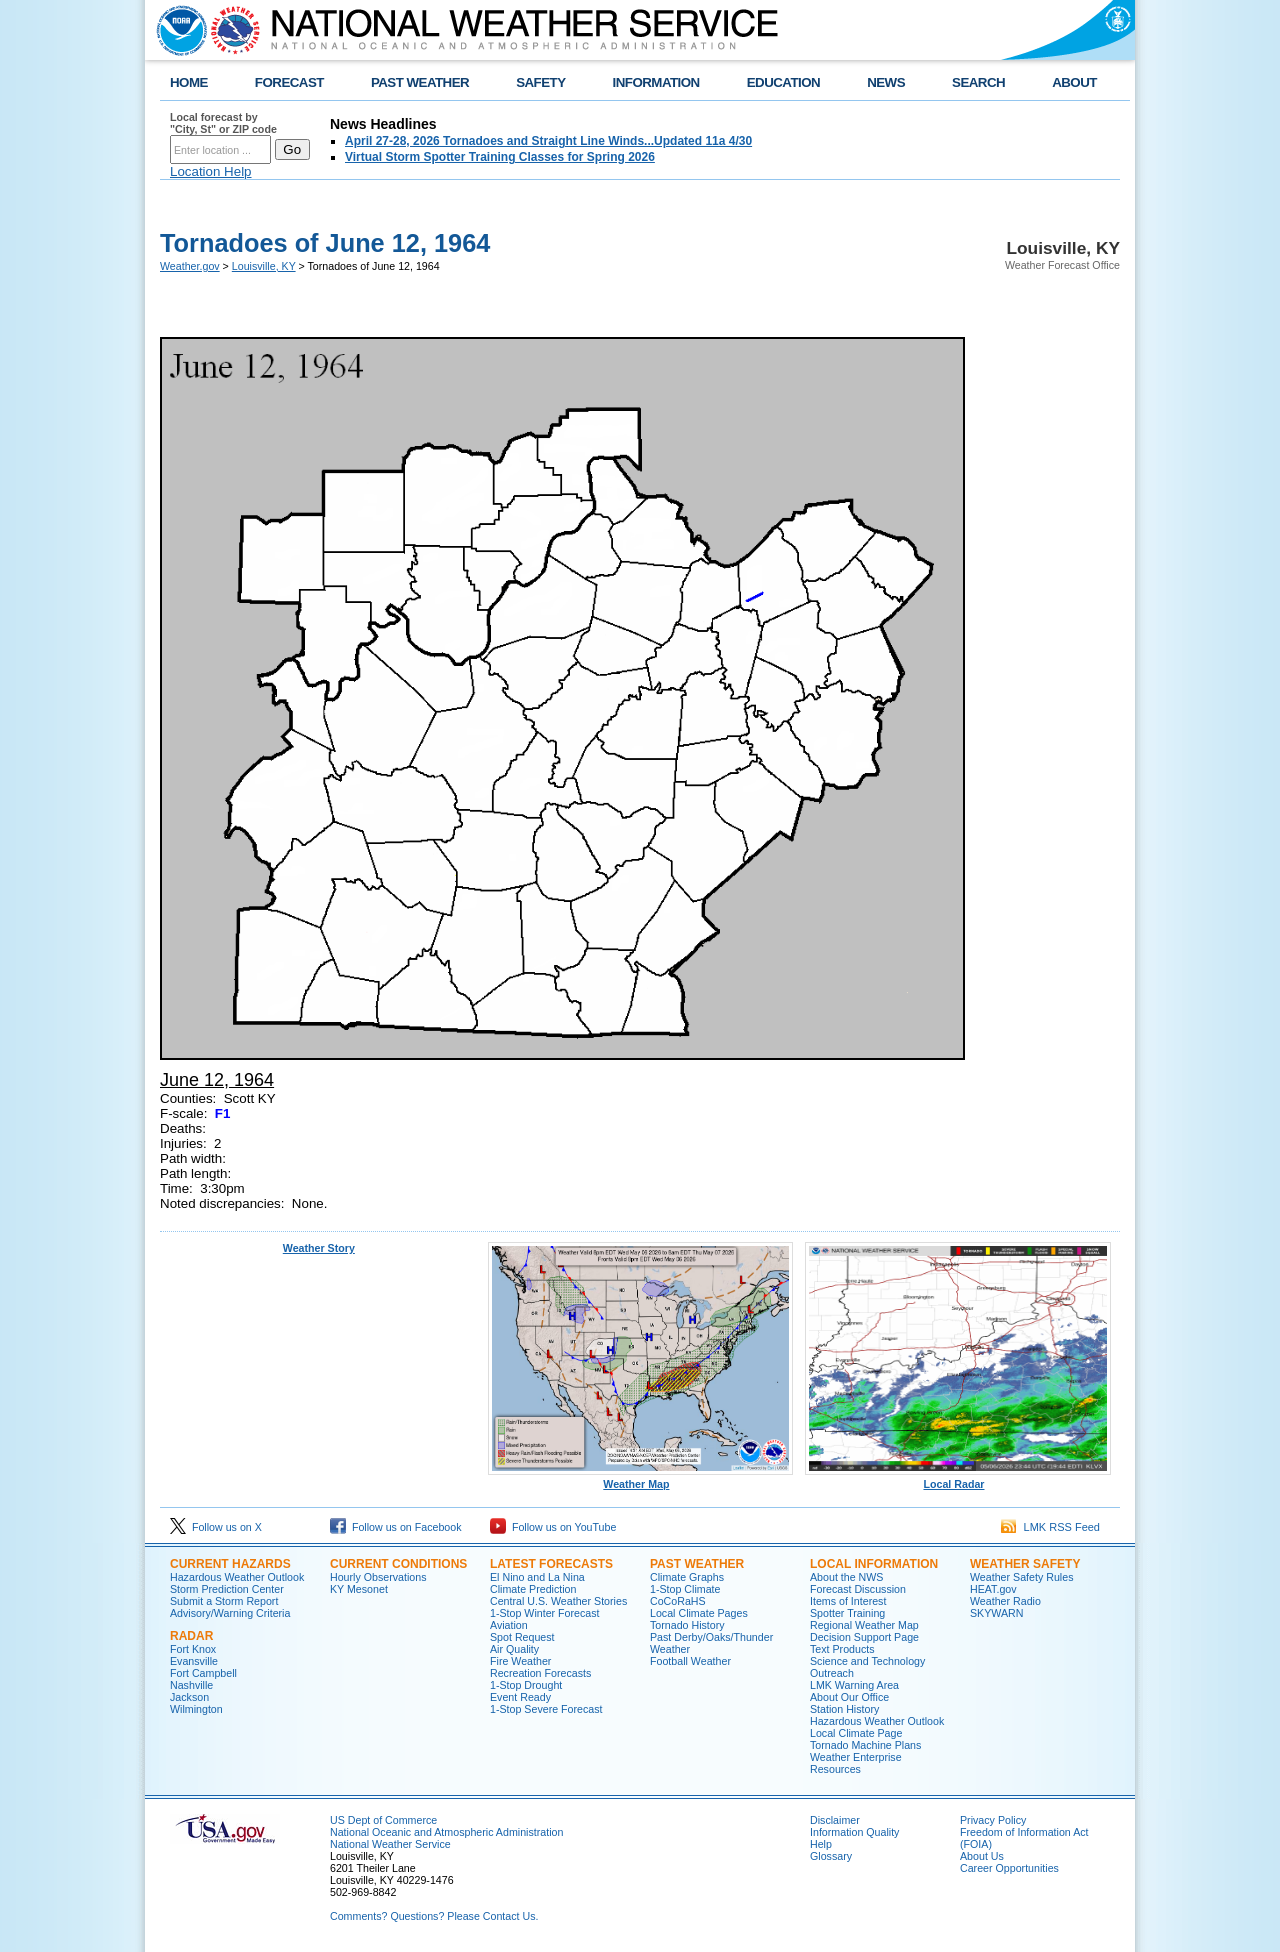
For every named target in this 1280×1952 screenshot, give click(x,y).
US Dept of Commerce (383, 1820)
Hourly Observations (378, 1577)
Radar (191, 1636)
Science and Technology (867, 1661)
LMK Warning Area (854, 1685)
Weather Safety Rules (1021, 1577)
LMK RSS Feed (1050, 1527)
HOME (189, 82)
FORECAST (289, 82)
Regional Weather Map (864, 1625)
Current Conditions (398, 1564)
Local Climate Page (856, 1733)
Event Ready (520, 1697)
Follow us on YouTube (553, 1527)
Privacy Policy (993, 1820)
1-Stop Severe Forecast (546, 1709)
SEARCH (978, 82)
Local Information (874, 1564)
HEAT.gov (993, 1589)
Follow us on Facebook (396, 1527)
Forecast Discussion (858, 1589)
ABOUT (1074, 82)
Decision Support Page (864, 1637)
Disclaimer (835, 1820)
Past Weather (697, 1564)
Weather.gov (190, 266)
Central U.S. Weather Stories (558, 1601)
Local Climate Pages (699, 1613)
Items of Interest (848, 1601)
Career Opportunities (1009, 1868)
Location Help (211, 171)
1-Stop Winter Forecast (545, 1613)
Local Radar (958, 1479)
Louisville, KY (264, 266)
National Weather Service (390, 1844)
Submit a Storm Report (224, 1601)
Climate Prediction (533, 1589)
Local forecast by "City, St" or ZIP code (223, 123)
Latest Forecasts (551, 1564)
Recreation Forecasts (540, 1673)
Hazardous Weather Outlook (237, 1577)
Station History (844, 1709)
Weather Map (641, 1479)
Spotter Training (847, 1613)
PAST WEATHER (420, 82)
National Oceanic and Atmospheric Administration (446, 1832)
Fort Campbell (203, 1673)
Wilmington (196, 1709)
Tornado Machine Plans (865, 1745)
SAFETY (540, 82)
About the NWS (846, 1577)
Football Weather (690, 1661)
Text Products (842, 1649)
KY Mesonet (359, 1589)
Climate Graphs (687, 1577)
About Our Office (849, 1697)
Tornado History (687, 1625)
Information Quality (854, 1832)
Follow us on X (216, 1527)
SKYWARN (996, 1613)
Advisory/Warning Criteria (230, 1613)
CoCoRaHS (678, 1601)
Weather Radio (1005, 1601)
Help (821, 1844)
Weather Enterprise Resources (856, 1763)
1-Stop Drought (526, 1685)
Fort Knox (193, 1649)
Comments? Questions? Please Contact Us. (434, 1916)
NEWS (886, 82)
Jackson (189, 1697)
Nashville (191, 1685)
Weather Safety (1025, 1564)
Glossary (831, 1856)
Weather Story (319, 1248)
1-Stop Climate (685, 1589)
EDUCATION (783, 82)
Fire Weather (520, 1661)
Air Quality (514, 1649)
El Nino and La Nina (537, 1577)
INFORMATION (656, 82)
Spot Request (522, 1637)
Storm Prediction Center (227, 1589)
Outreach (832, 1673)
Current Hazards (230, 1564)
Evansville (194, 1661)
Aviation (509, 1625)
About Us (982, 1856)
